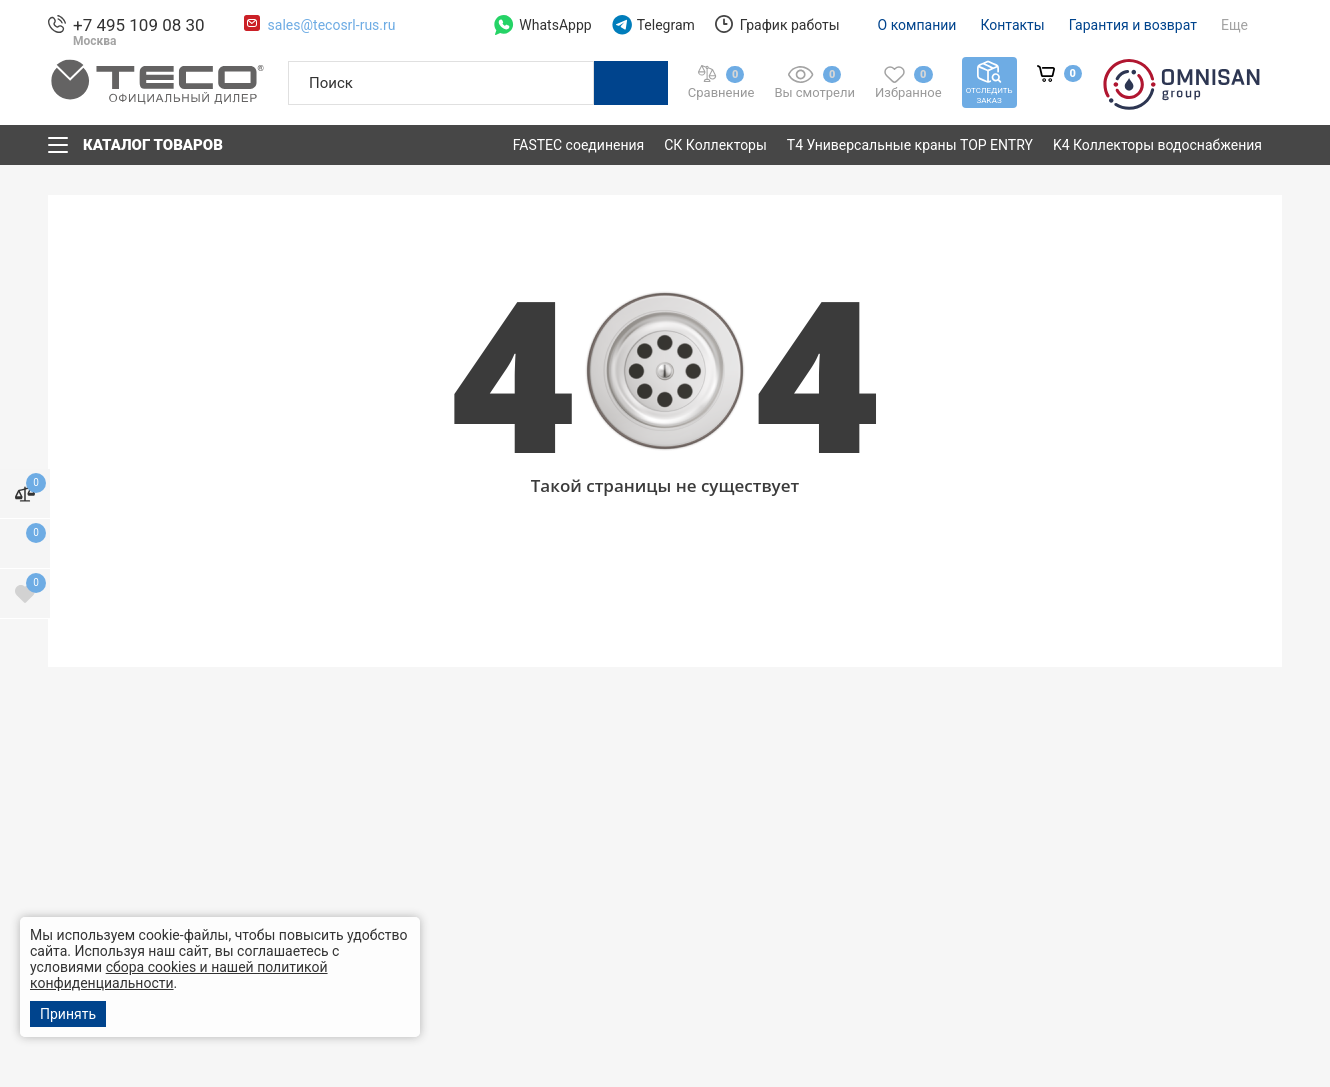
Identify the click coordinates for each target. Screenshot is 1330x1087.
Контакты (1012, 25)
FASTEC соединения (579, 145)
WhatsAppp (542, 25)
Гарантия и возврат (1133, 25)
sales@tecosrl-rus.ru (332, 25)
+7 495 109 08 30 (139, 25)
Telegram (653, 25)
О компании (917, 25)
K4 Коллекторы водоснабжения (1157, 145)
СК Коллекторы (715, 145)
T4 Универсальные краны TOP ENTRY (910, 145)
